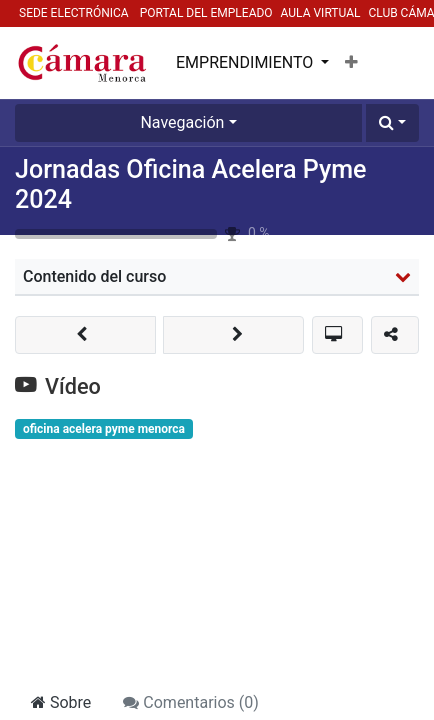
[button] (351, 63)
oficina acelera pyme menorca (104, 429)
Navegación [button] (182, 122)
